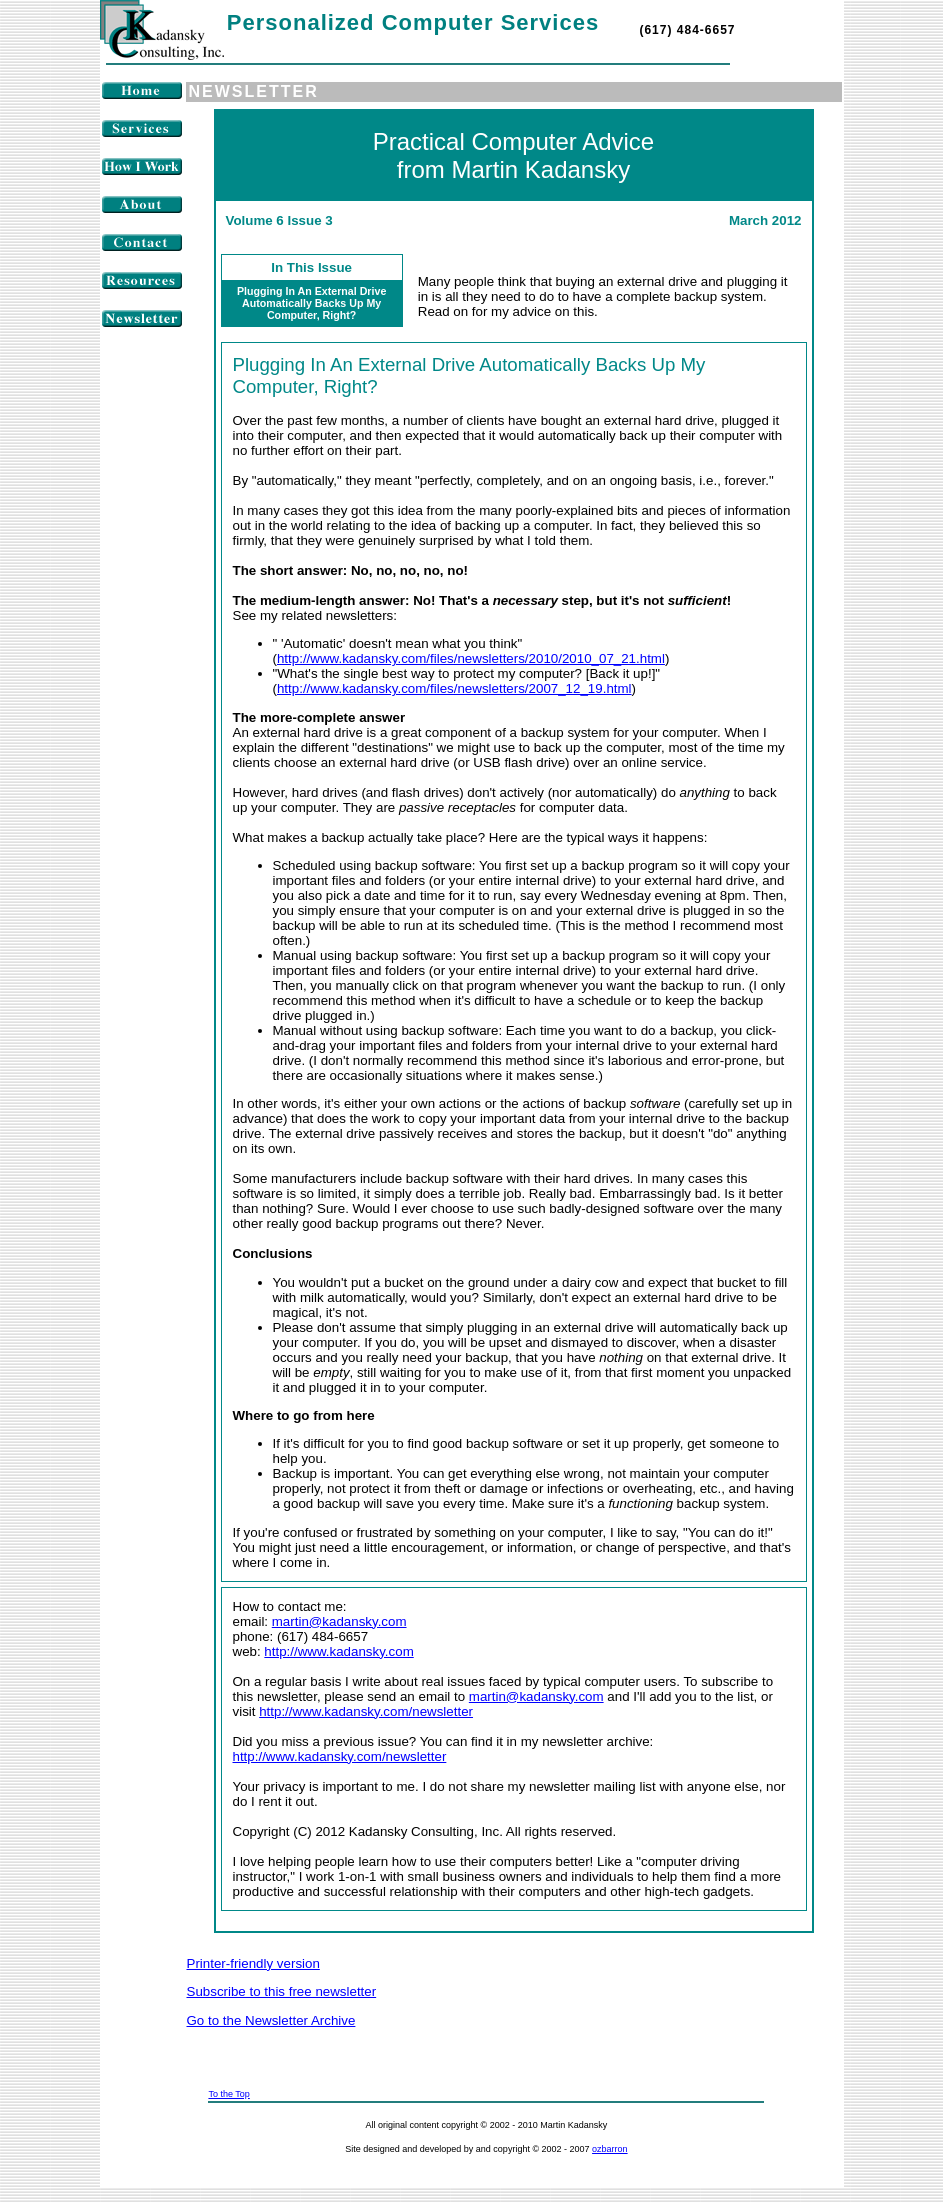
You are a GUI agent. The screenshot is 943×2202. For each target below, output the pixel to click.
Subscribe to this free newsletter (282, 1991)
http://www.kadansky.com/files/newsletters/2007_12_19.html (454, 688)
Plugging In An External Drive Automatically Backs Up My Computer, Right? (311, 303)
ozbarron (610, 2149)
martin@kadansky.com (339, 1621)
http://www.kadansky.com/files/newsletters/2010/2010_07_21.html (471, 658)
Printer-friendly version (253, 1963)
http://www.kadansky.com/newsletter (366, 1711)
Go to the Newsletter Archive (271, 2020)
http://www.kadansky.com (338, 1651)
